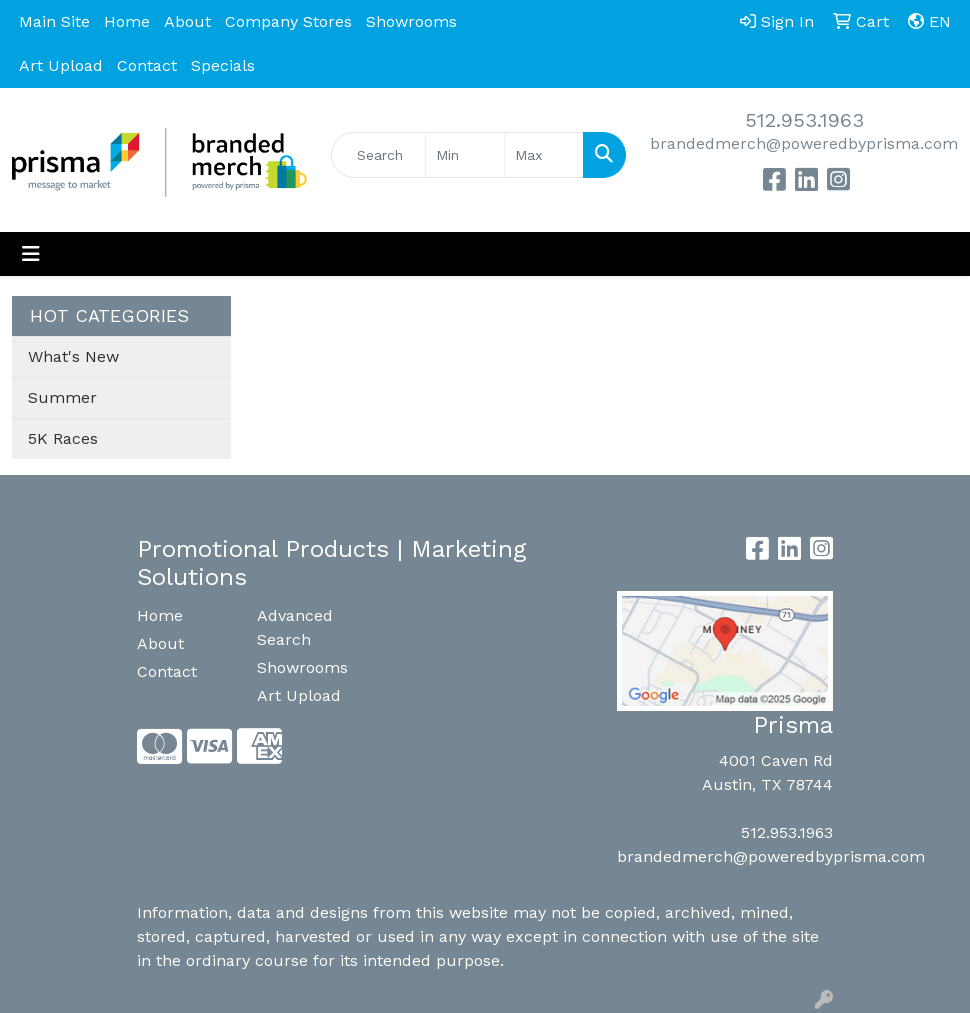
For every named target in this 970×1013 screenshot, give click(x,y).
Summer (62, 397)
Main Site (54, 21)
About (187, 21)
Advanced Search (295, 627)
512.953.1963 (804, 120)
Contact (147, 65)
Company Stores (288, 21)
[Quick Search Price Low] (465, 155)
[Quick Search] (378, 155)
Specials (223, 65)
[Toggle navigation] (31, 254)
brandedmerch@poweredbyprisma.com (804, 143)
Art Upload (61, 65)
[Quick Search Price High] (544, 155)
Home (127, 21)
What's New (73, 356)
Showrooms (411, 21)
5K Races (63, 438)
